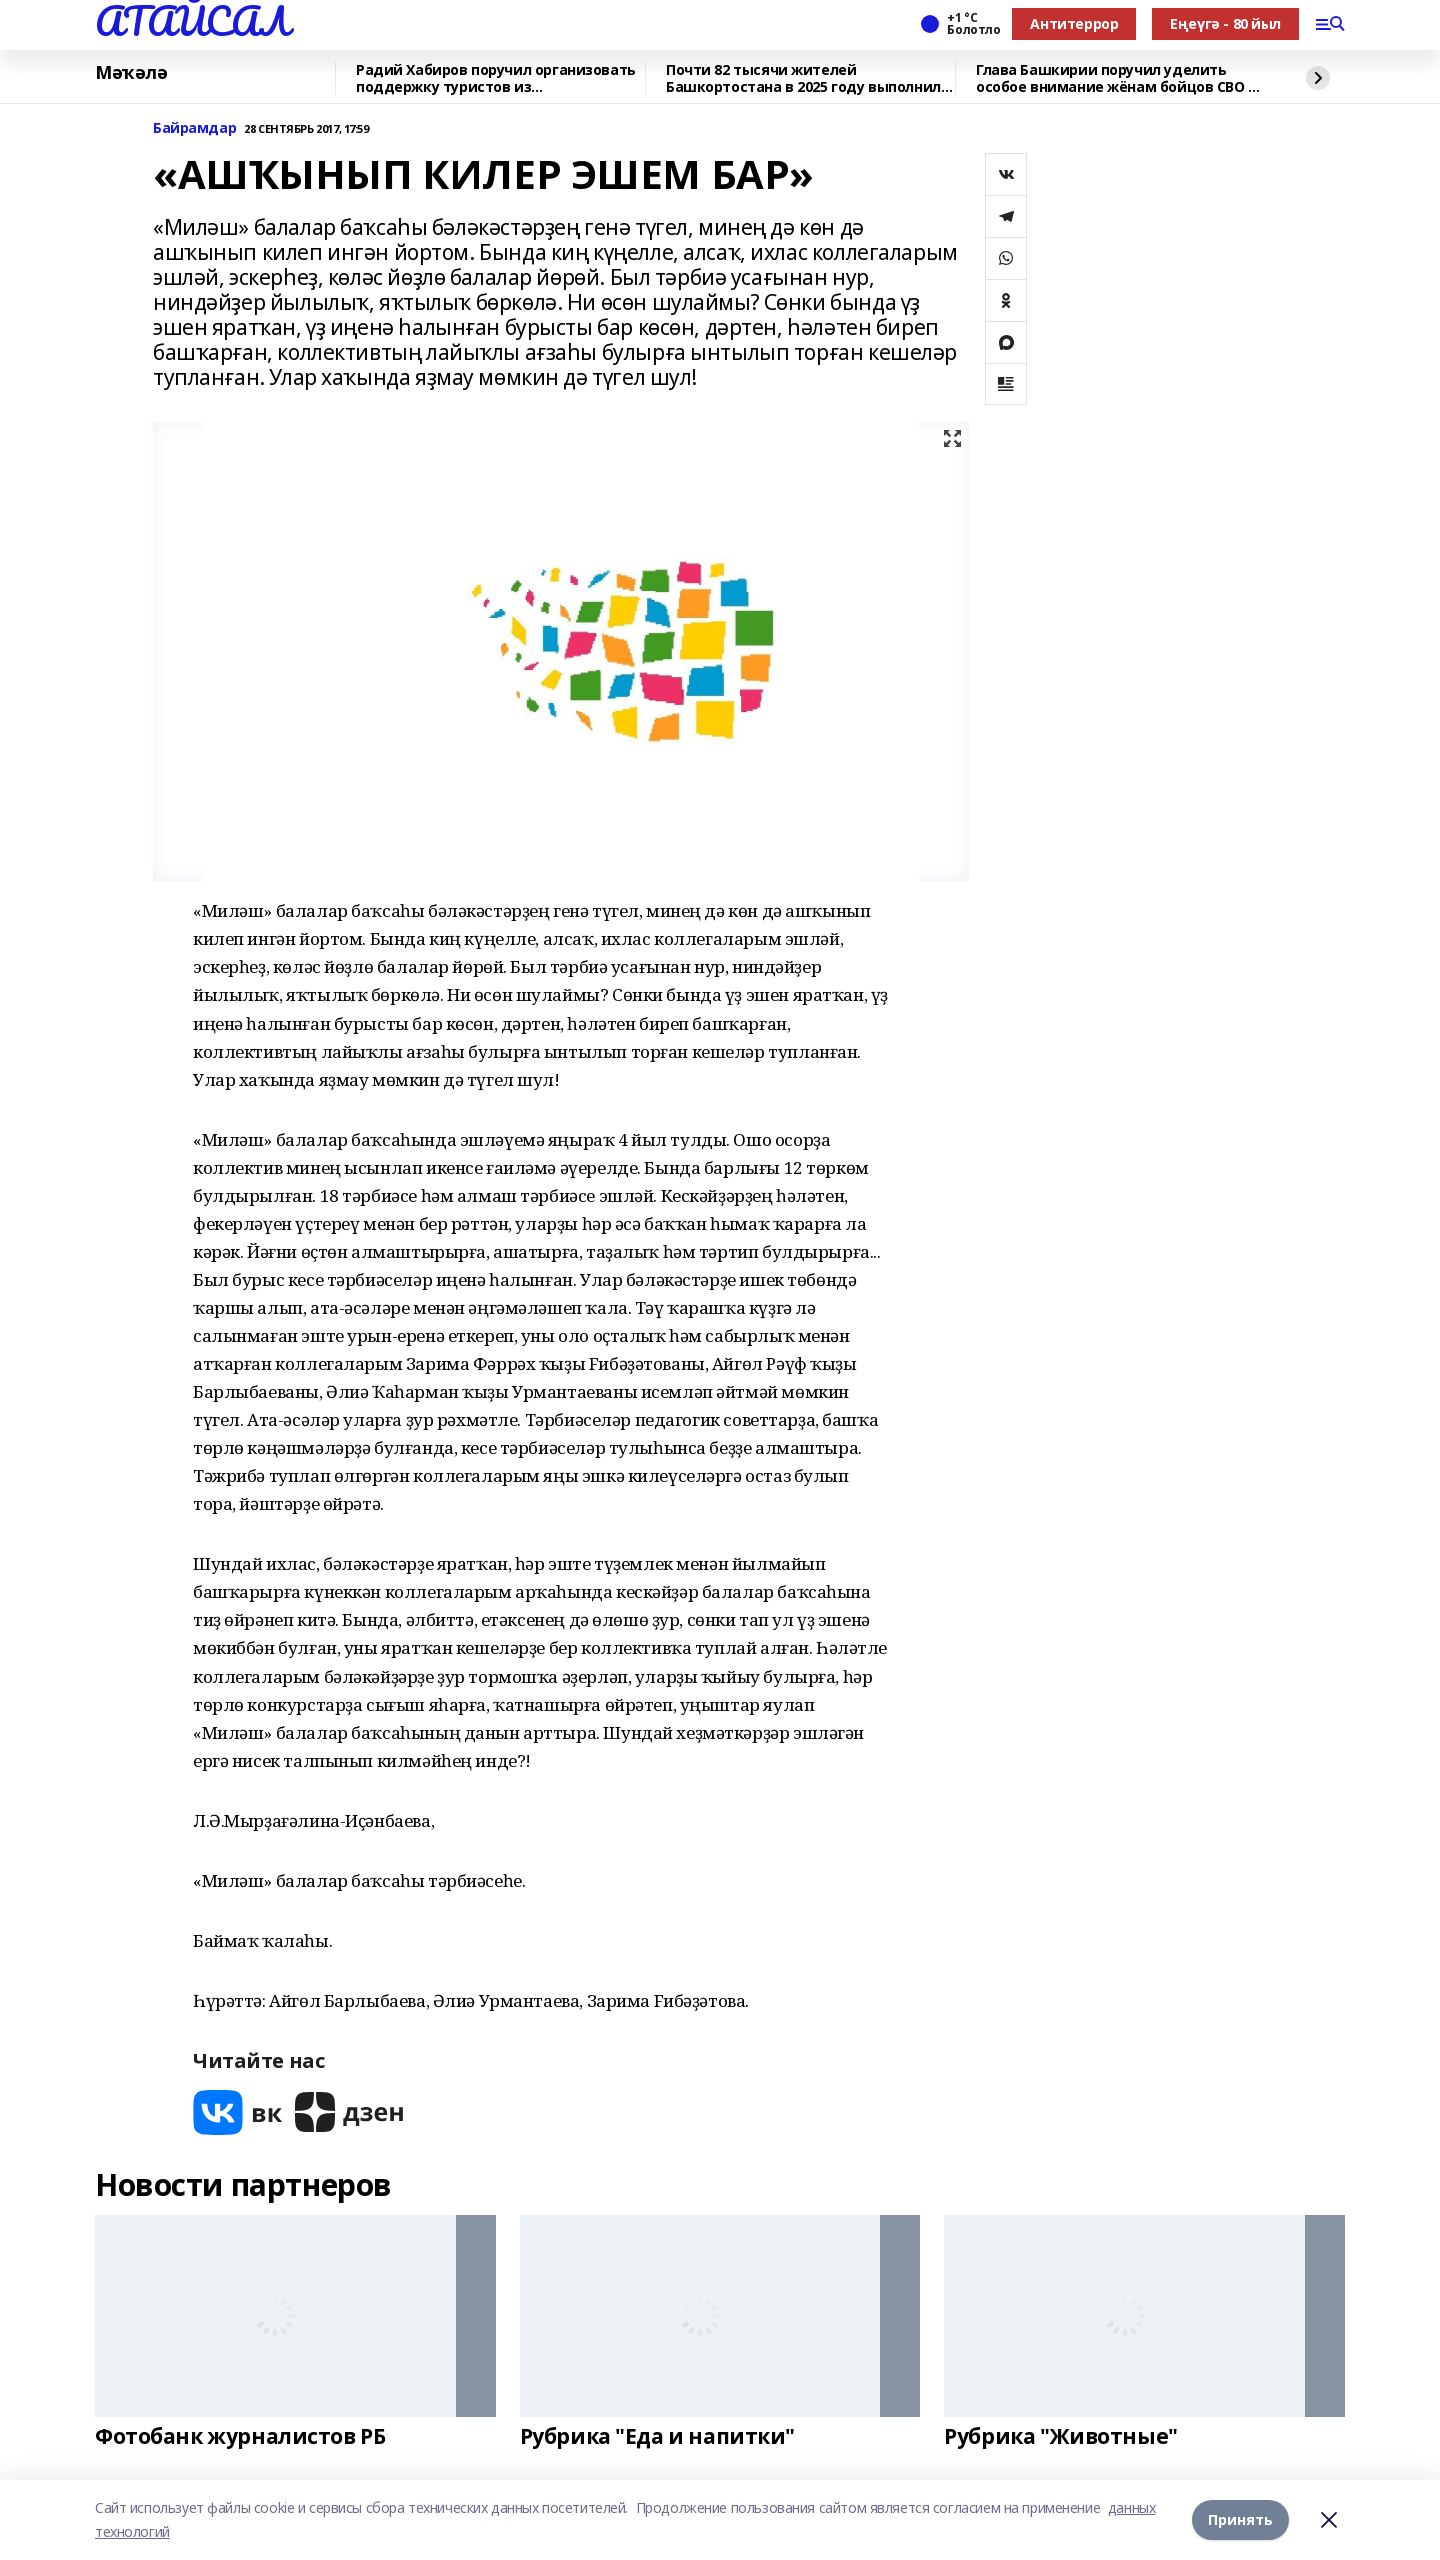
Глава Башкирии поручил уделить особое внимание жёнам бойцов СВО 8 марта (1116, 78)
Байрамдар (194, 128)
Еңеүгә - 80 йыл (1225, 23)
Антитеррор (1074, 23)
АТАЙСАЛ (192, 21)
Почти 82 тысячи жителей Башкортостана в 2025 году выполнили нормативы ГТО (808, 78)
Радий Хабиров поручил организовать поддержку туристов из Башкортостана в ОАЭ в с (496, 78)
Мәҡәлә (131, 73)
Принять (1240, 2519)
